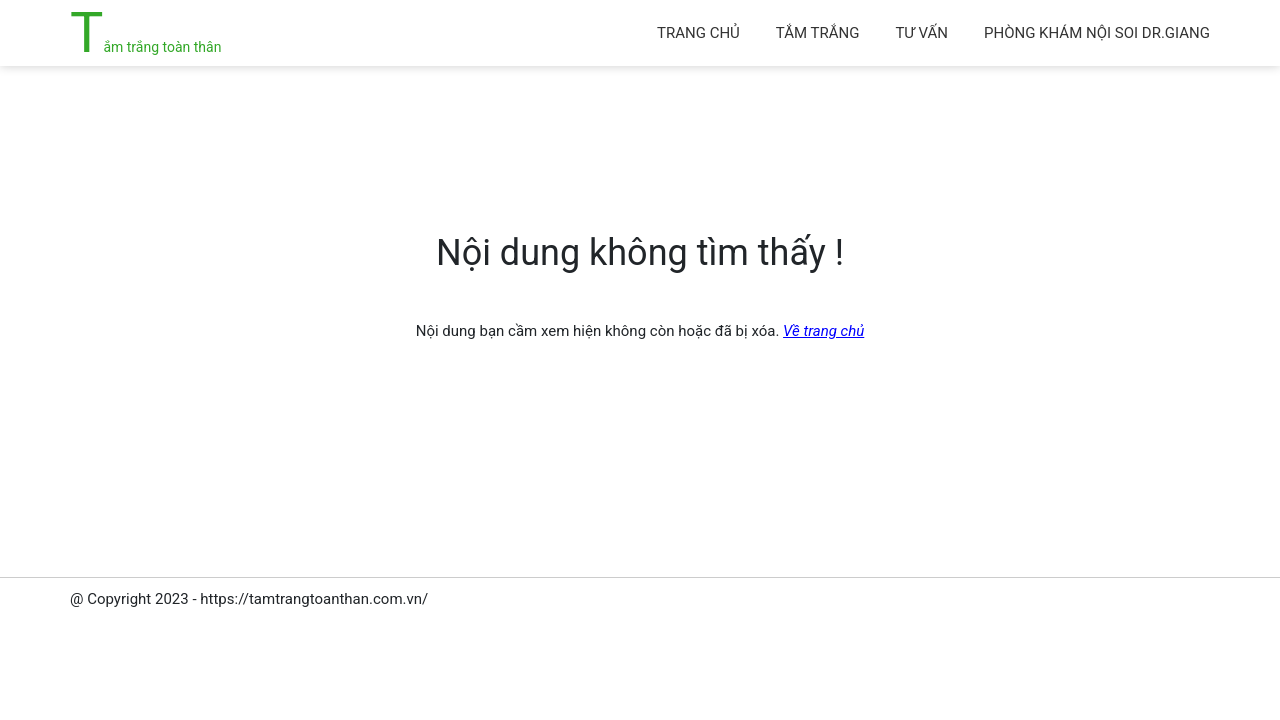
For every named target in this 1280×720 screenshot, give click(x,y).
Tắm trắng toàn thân (145, 47)
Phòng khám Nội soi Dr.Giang (1097, 33)
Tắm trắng (818, 33)
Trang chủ (698, 33)
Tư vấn (921, 33)
